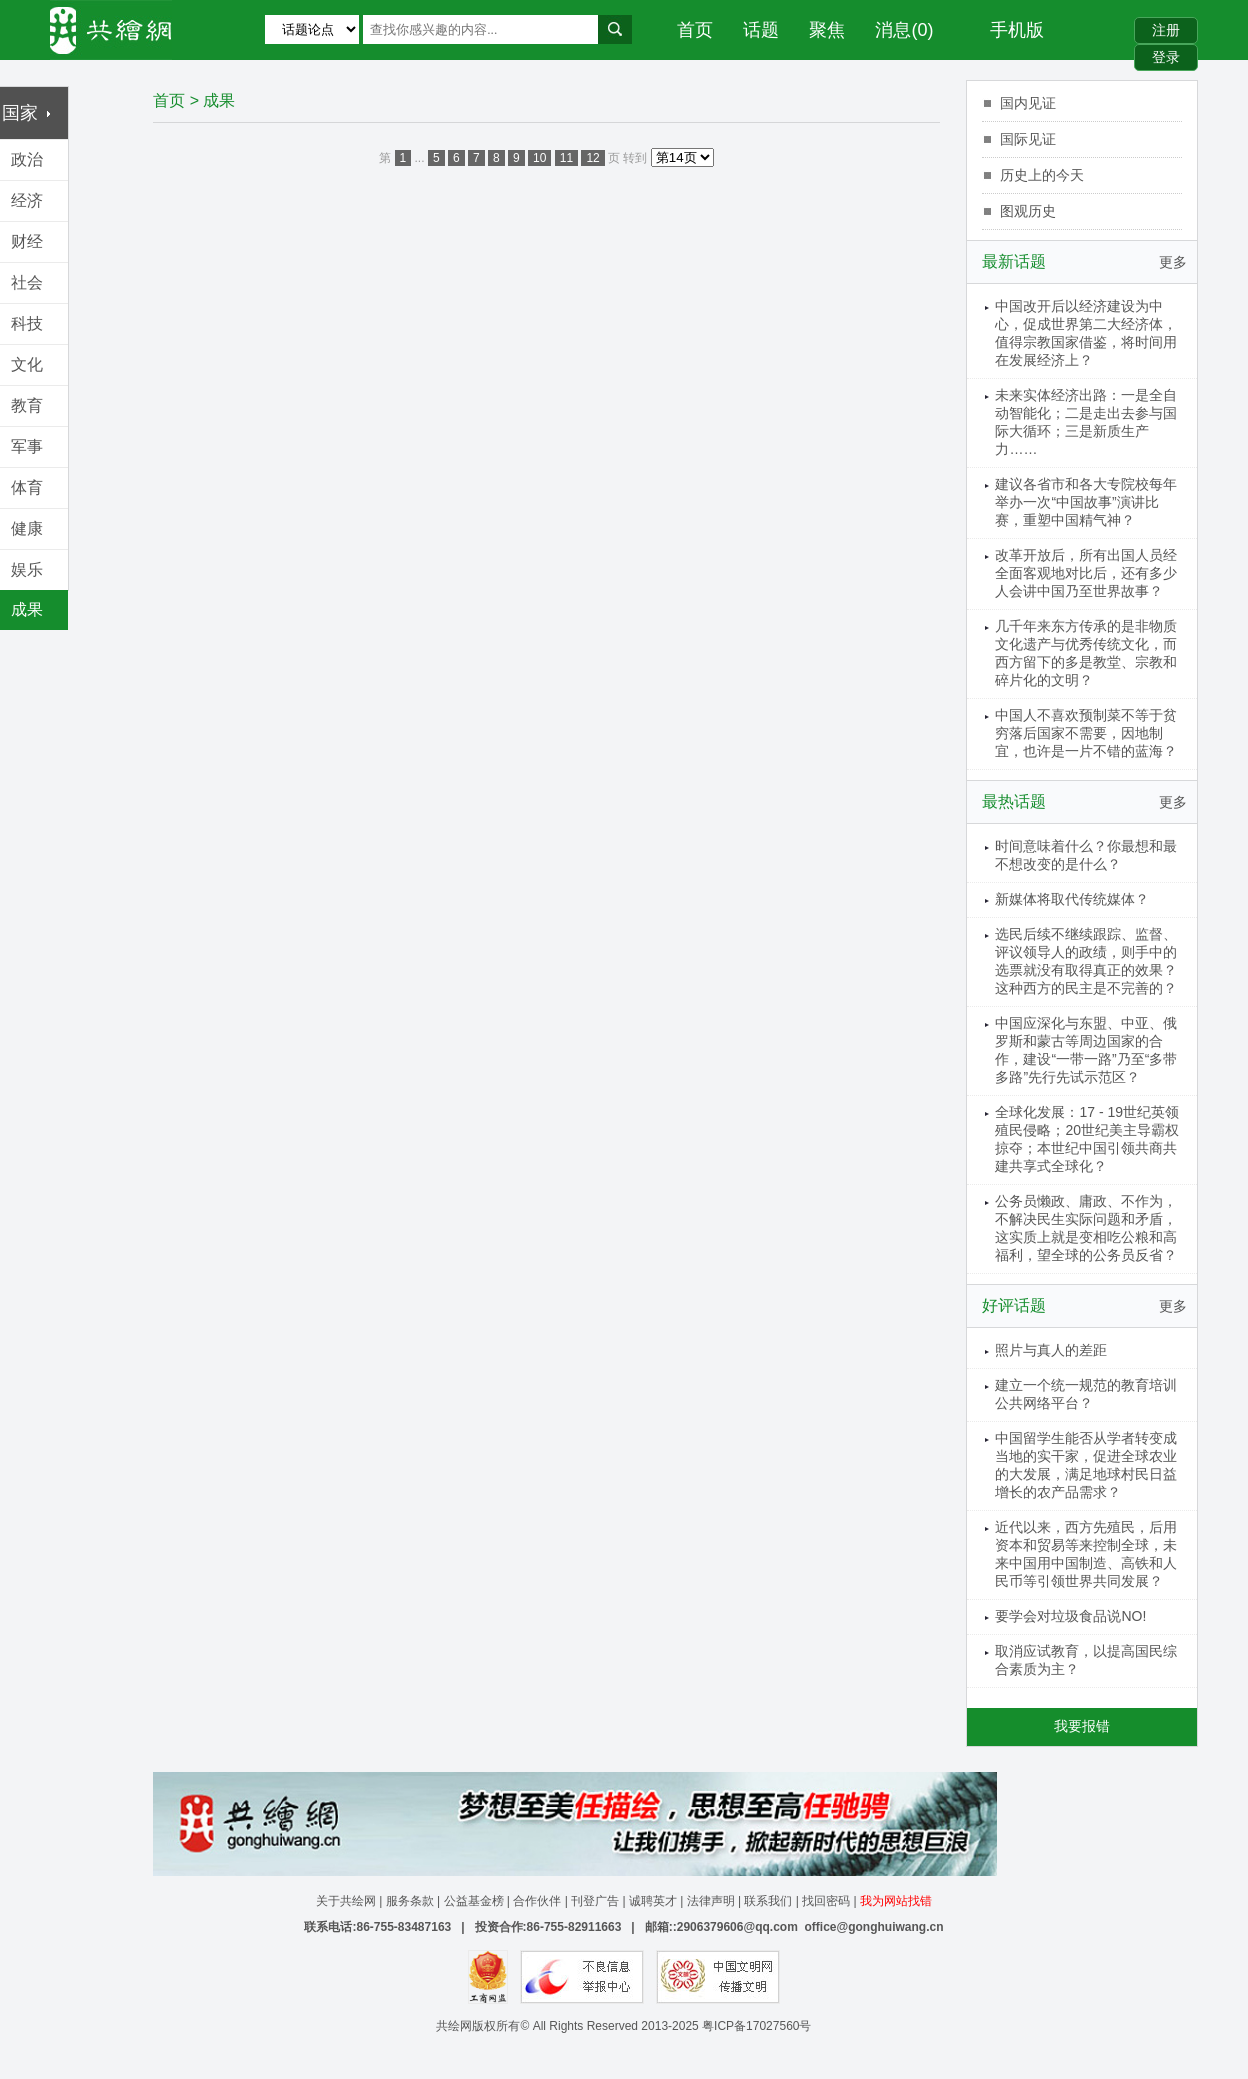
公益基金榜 (474, 1901)
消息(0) (904, 30)
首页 (695, 30)
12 (592, 158)
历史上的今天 (1042, 175)
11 (566, 158)
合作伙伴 (537, 1901)
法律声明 (711, 1901)
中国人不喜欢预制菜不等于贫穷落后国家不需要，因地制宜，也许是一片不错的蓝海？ (1086, 733)
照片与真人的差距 (1051, 1350)
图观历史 (1028, 211)
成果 (219, 100)
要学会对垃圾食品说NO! (1070, 1616)
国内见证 (1028, 103)
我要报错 (1082, 1726)
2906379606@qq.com (737, 1927)
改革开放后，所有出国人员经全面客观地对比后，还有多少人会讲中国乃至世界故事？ (1086, 573)
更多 (1173, 262)
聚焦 (827, 30)
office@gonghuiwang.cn (873, 1927)
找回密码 (826, 1901)
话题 (761, 30)
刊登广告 (595, 1901)
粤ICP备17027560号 (756, 2026)
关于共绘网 (346, 1901)
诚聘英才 (653, 1901)
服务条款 (410, 1901)
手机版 (1017, 30)
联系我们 (768, 1901)
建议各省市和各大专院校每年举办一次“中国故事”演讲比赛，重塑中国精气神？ (1086, 502)
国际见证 (1028, 139)
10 (539, 158)
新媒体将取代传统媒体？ (1072, 899)
